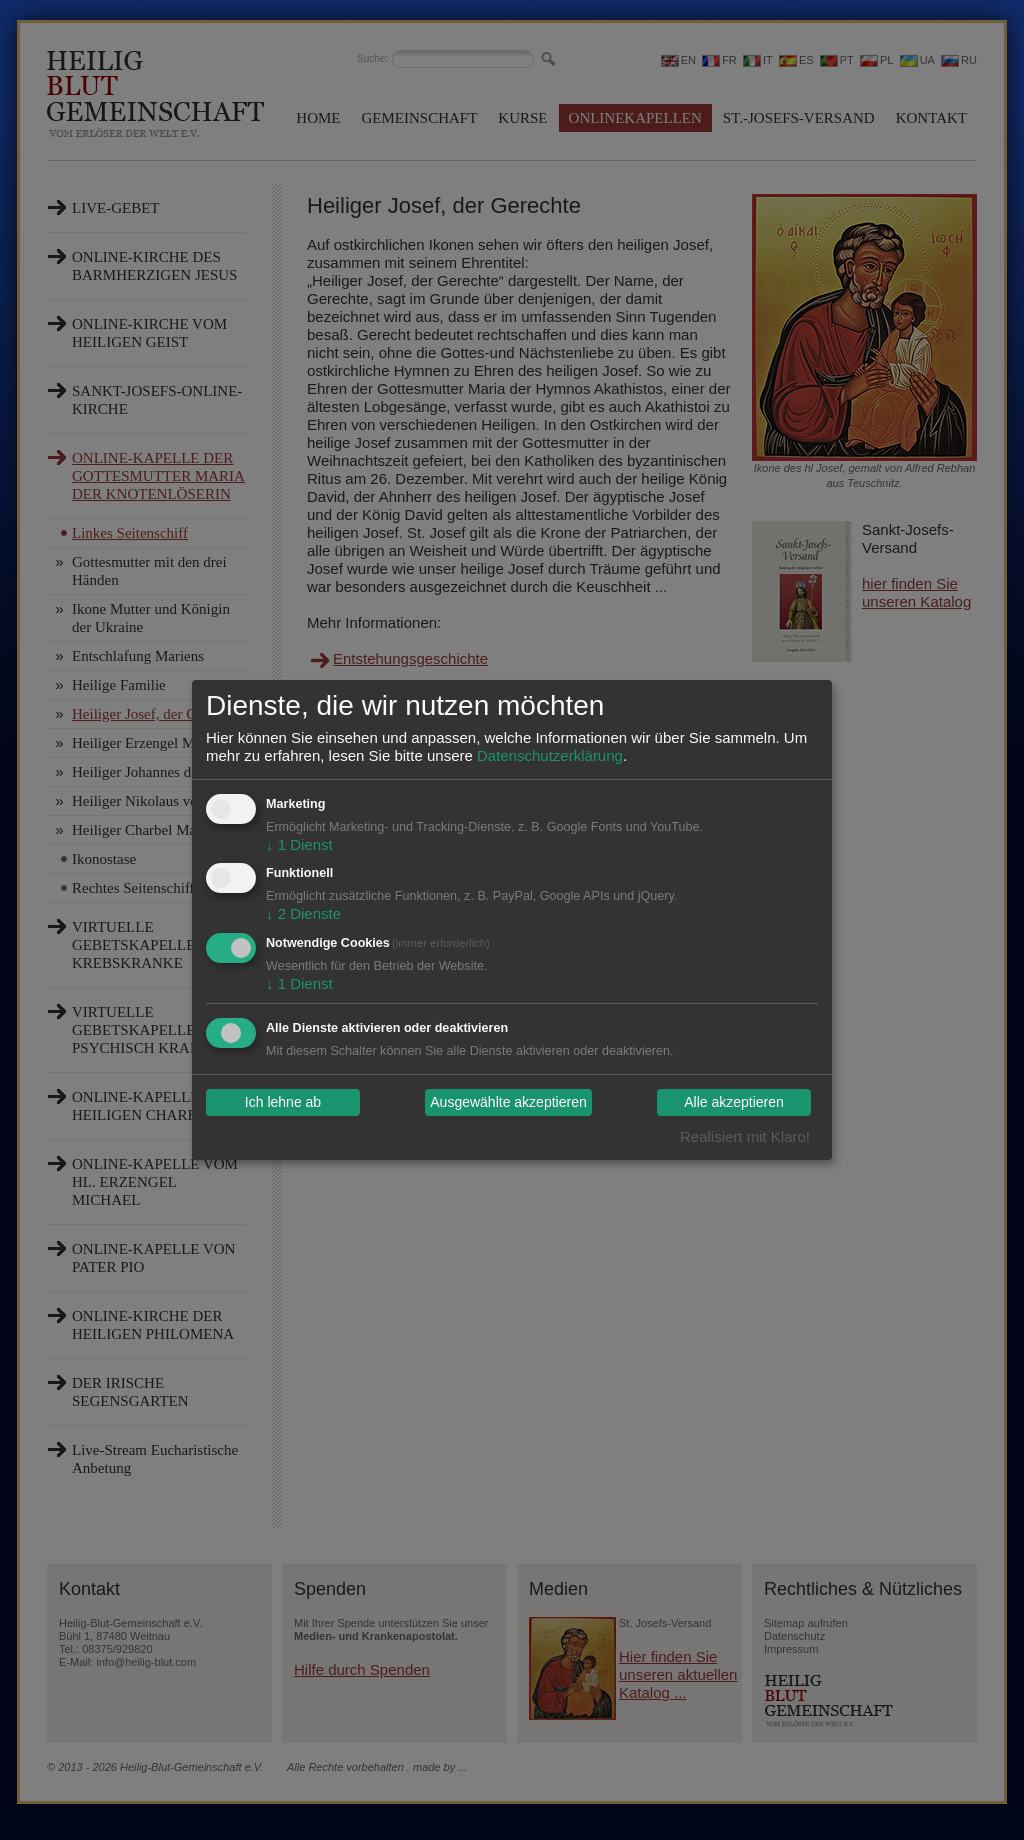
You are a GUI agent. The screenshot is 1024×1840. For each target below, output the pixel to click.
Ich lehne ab (283, 1103)
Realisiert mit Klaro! (745, 1136)
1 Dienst (299, 844)
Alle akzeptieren (734, 1103)
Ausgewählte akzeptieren (508, 1103)
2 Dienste (303, 913)
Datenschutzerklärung (550, 755)
